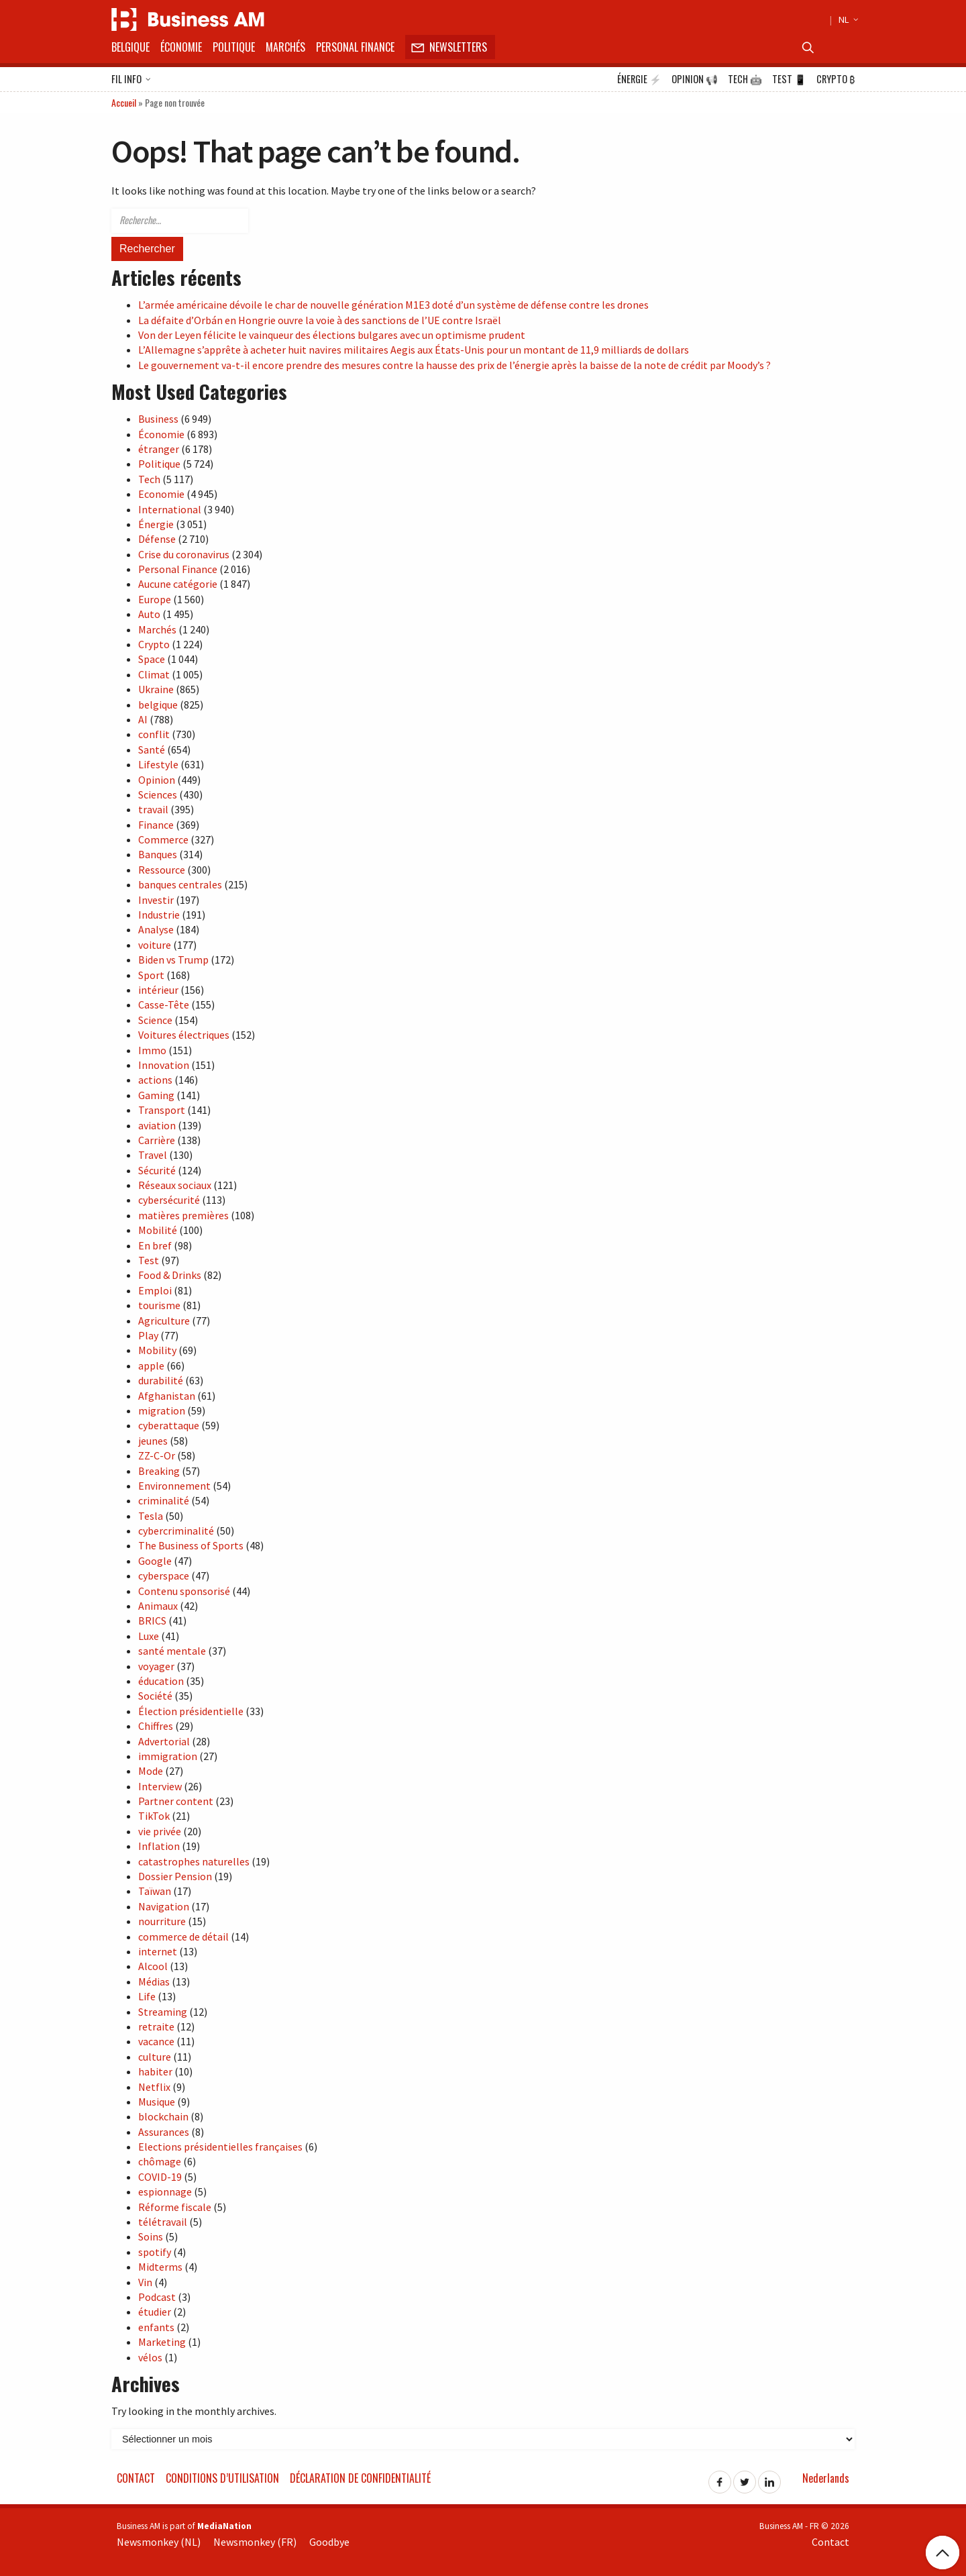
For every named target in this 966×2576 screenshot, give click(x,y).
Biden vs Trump (173, 959)
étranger (158, 449)
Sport (151, 975)
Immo (152, 1050)
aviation (157, 1125)
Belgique (130, 47)
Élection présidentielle (191, 1711)
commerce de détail (183, 1936)
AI (143, 719)
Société (155, 1695)
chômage (159, 2161)
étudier (154, 2311)
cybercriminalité (176, 1530)
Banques (157, 854)
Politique (234, 47)
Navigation (163, 1906)
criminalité (163, 1500)
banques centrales (180, 884)
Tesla (150, 1516)
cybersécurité (169, 1199)
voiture (154, 944)
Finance (156, 824)
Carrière (156, 1140)
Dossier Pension (175, 1876)
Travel (152, 1155)
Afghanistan (166, 1395)
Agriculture (164, 1320)
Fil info (131, 80)
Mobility (157, 1350)
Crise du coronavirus (183, 554)
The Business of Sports (191, 1545)
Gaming (156, 1095)
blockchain (163, 2116)
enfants (156, 2327)
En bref (155, 1245)
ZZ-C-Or (156, 1455)
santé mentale (172, 1650)
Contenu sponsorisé (184, 1591)
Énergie (639, 79)
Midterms (160, 2266)
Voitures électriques (183, 1034)
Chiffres (155, 1726)
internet (157, 1951)
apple (151, 1365)
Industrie (159, 914)
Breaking (159, 1471)
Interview (160, 1786)
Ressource (161, 869)
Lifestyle (158, 764)
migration (161, 1410)
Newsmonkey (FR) (255, 2541)
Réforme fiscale (174, 2207)
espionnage (165, 2191)
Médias (154, 1981)
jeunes (153, 1440)
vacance (156, 2041)
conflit (154, 734)
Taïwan (154, 1891)
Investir (156, 900)
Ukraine (156, 689)
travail (153, 809)
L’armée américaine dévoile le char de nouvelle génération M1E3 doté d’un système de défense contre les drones (393, 304)
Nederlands (825, 2478)
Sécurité (157, 1170)
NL (847, 19)
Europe (154, 599)
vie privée (159, 1831)
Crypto (835, 79)
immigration (167, 1756)
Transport (161, 1110)
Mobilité (157, 1230)
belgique (158, 704)
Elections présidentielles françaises (220, 2146)
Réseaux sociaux (174, 1185)
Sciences (157, 794)
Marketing (162, 2342)
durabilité (160, 1380)
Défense (157, 539)
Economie (161, 494)
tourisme (159, 1305)
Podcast (157, 2297)
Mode (150, 1771)
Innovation (163, 1065)
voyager (156, 1666)
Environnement (174, 1485)
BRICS (152, 1620)
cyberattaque (168, 1425)
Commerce (163, 839)
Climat (154, 674)
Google (155, 1560)
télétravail (162, 2221)
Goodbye (329, 2541)
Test (789, 79)
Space (151, 659)
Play (148, 1335)
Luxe (148, 1636)
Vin (145, 2282)
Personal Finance (355, 47)
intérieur (158, 989)
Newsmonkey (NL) (159, 2541)
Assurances (163, 2132)
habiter (155, 2071)
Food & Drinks (169, 1275)
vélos (150, 2357)
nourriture (162, 1921)
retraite (156, 2026)
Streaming (162, 2011)
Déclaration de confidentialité (360, 2478)
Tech (745, 79)
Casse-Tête (163, 1004)
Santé (151, 749)
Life (147, 1996)
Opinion (695, 79)
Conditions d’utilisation (222, 2478)
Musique (156, 2101)
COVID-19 (160, 2176)
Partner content (175, 1801)
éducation (161, 1681)
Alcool (153, 1966)
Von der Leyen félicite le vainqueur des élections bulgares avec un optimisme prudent (331, 335)
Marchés (285, 47)
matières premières (183, 1215)
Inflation (159, 1846)
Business (158, 418)
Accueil (123, 102)
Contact (136, 2478)
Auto (149, 614)
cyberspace (163, 1575)
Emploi (155, 1290)
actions (155, 1079)
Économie (181, 47)
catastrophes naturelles (194, 1861)
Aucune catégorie (177, 583)
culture (154, 2056)
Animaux (158, 1605)
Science (155, 1020)
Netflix (154, 2087)
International (169, 509)
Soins (150, 2236)
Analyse (156, 929)
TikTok (154, 1815)
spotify (154, 2252)
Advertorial (164, 1741)
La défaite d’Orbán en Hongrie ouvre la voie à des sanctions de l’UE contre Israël (319, 320)
